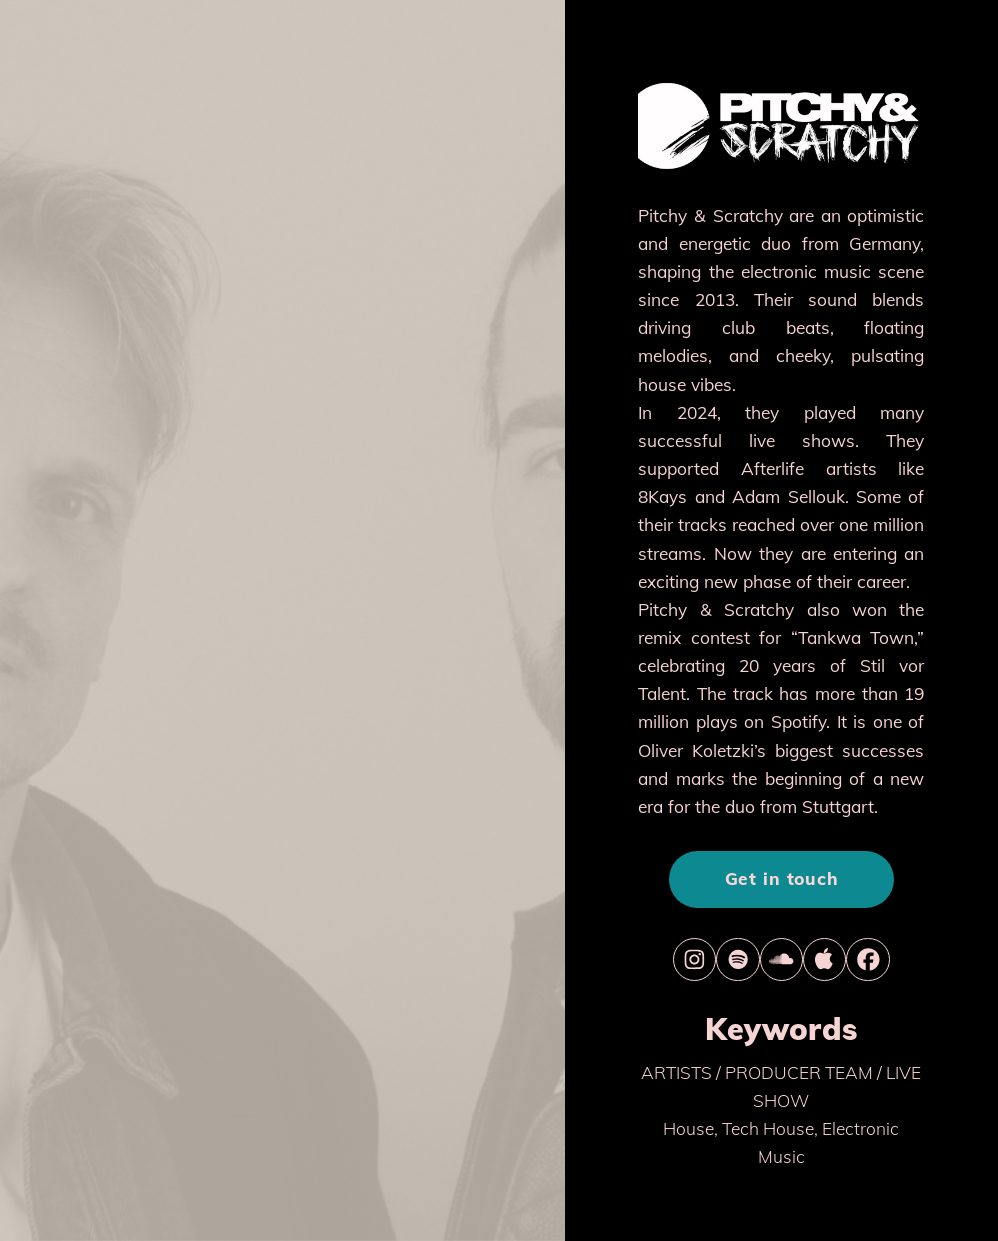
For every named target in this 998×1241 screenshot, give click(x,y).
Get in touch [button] (782, 878)
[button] (694, 959)
